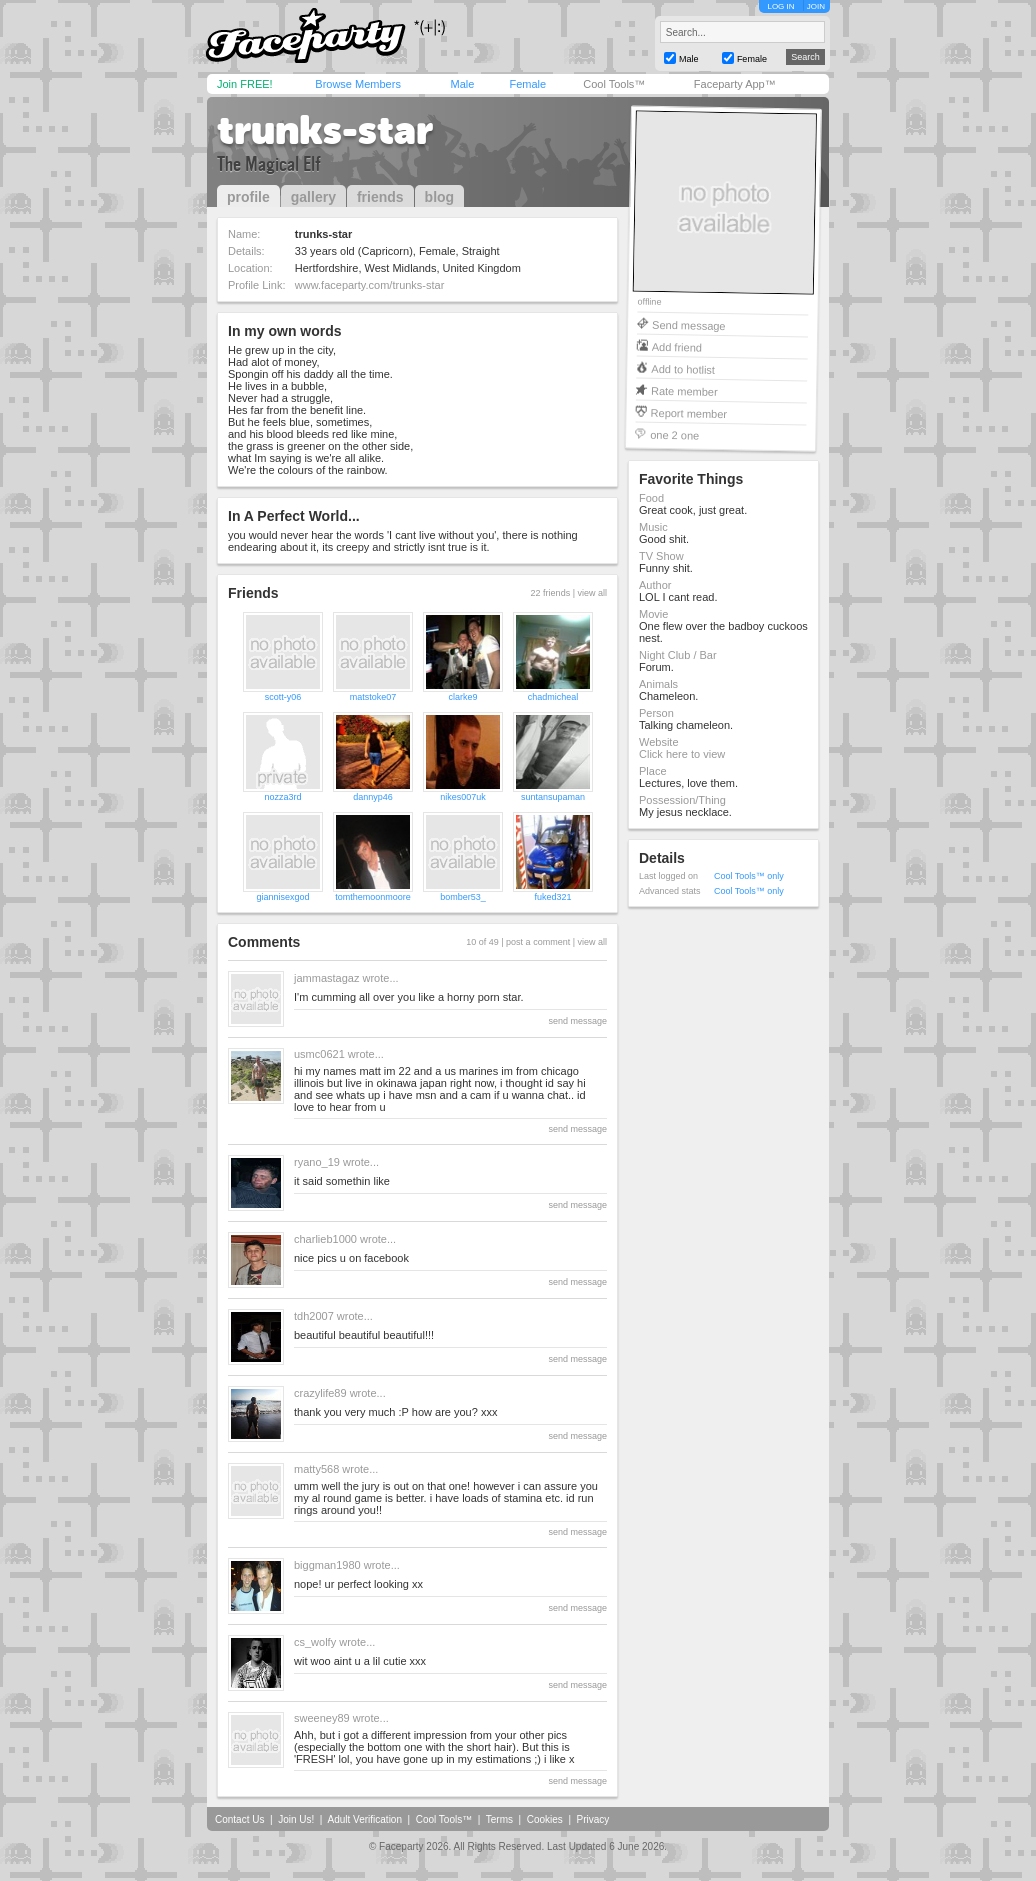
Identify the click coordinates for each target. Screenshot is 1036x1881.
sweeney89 (322, 1718)
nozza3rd (282, 797)
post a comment (538, 942)
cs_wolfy (315, 1642)
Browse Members (358, 84)
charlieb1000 (325, 1239)
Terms (499, 1819)
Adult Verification (364, 1819)
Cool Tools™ (614, 84)
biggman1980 (327, 1565)
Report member (689, 412)
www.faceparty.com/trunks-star (370, 285)
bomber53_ (463, 897)
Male (462, 84)
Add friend (677, 346)
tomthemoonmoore (373, 897)
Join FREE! (245, 84)
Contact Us (239, 1819)
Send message (689, 324)
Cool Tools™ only (749, 876)
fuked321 (552, 897)
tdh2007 (314, 1316)
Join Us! (296, 1819)
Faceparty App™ (735, 84)
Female (527, 84)
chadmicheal (553, 697)
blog (440, 197)
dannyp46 (373, 797)
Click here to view (682, 754)
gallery (313, 197)
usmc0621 (319, 1054)
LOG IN (780, 6)
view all (592, 593)
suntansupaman (553, 797)
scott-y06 (283, 697)
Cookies (545, 1819)
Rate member (684, 390)
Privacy (593, 1819)
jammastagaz (326, 978)
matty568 (316, 1469)
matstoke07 (373, 697)
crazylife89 (320, 1393)
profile (248, 197)
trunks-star (325, 130)
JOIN (816, 6)
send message (577, 1021)
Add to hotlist (683, 368)
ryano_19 (317, 1162)
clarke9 (462, 697)
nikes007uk (463, 797)
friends (380, 197)
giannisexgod (282, 897)
